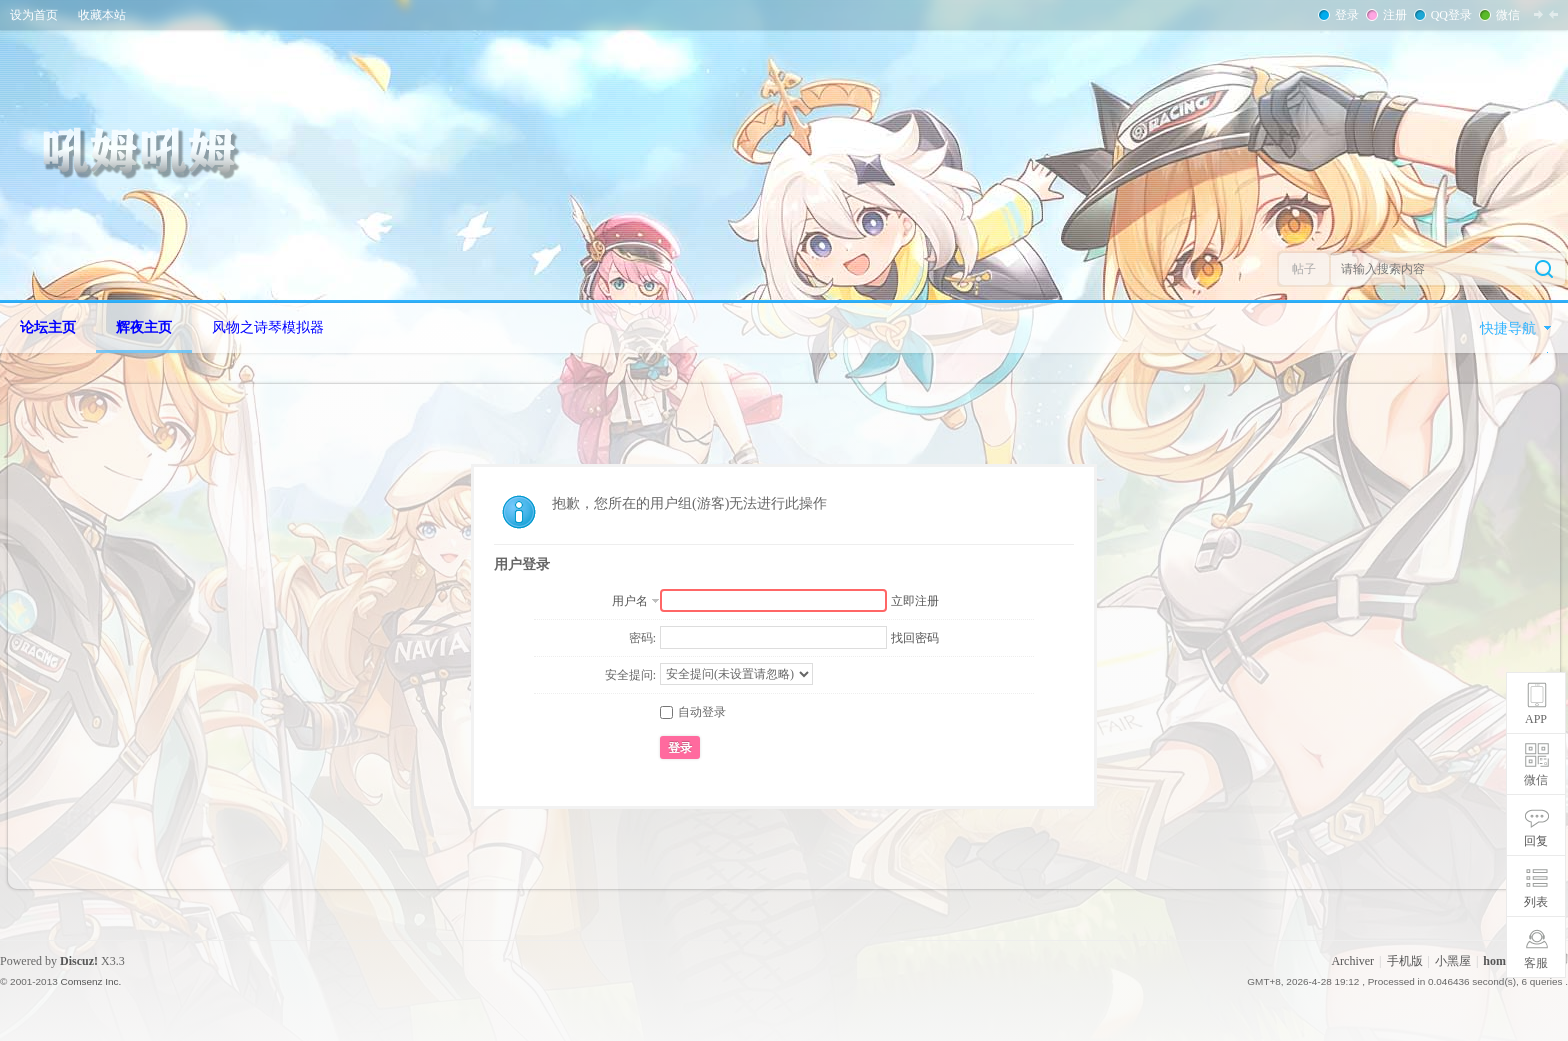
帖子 (1304, 269)
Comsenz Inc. (90, 981)
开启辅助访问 (1563, 14)
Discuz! (79, 961)
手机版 (1405, 961)
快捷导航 (1508, 328)
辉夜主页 (144, 327)
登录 (1345, 15)
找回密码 (915, 638)
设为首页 (34, 15)
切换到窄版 (1546, 14)
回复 (1536, 841)
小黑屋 (1453, 961)
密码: (642, 638)
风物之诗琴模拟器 (268, 327)
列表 (1536, 902)
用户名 (630, 601)
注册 (1393, 15)
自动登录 (693, 712)
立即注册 (915, 601)
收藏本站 (102, 15)
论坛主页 (48, 327)
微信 (1506, 15)
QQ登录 (1449, 15)
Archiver (1352, 961)
